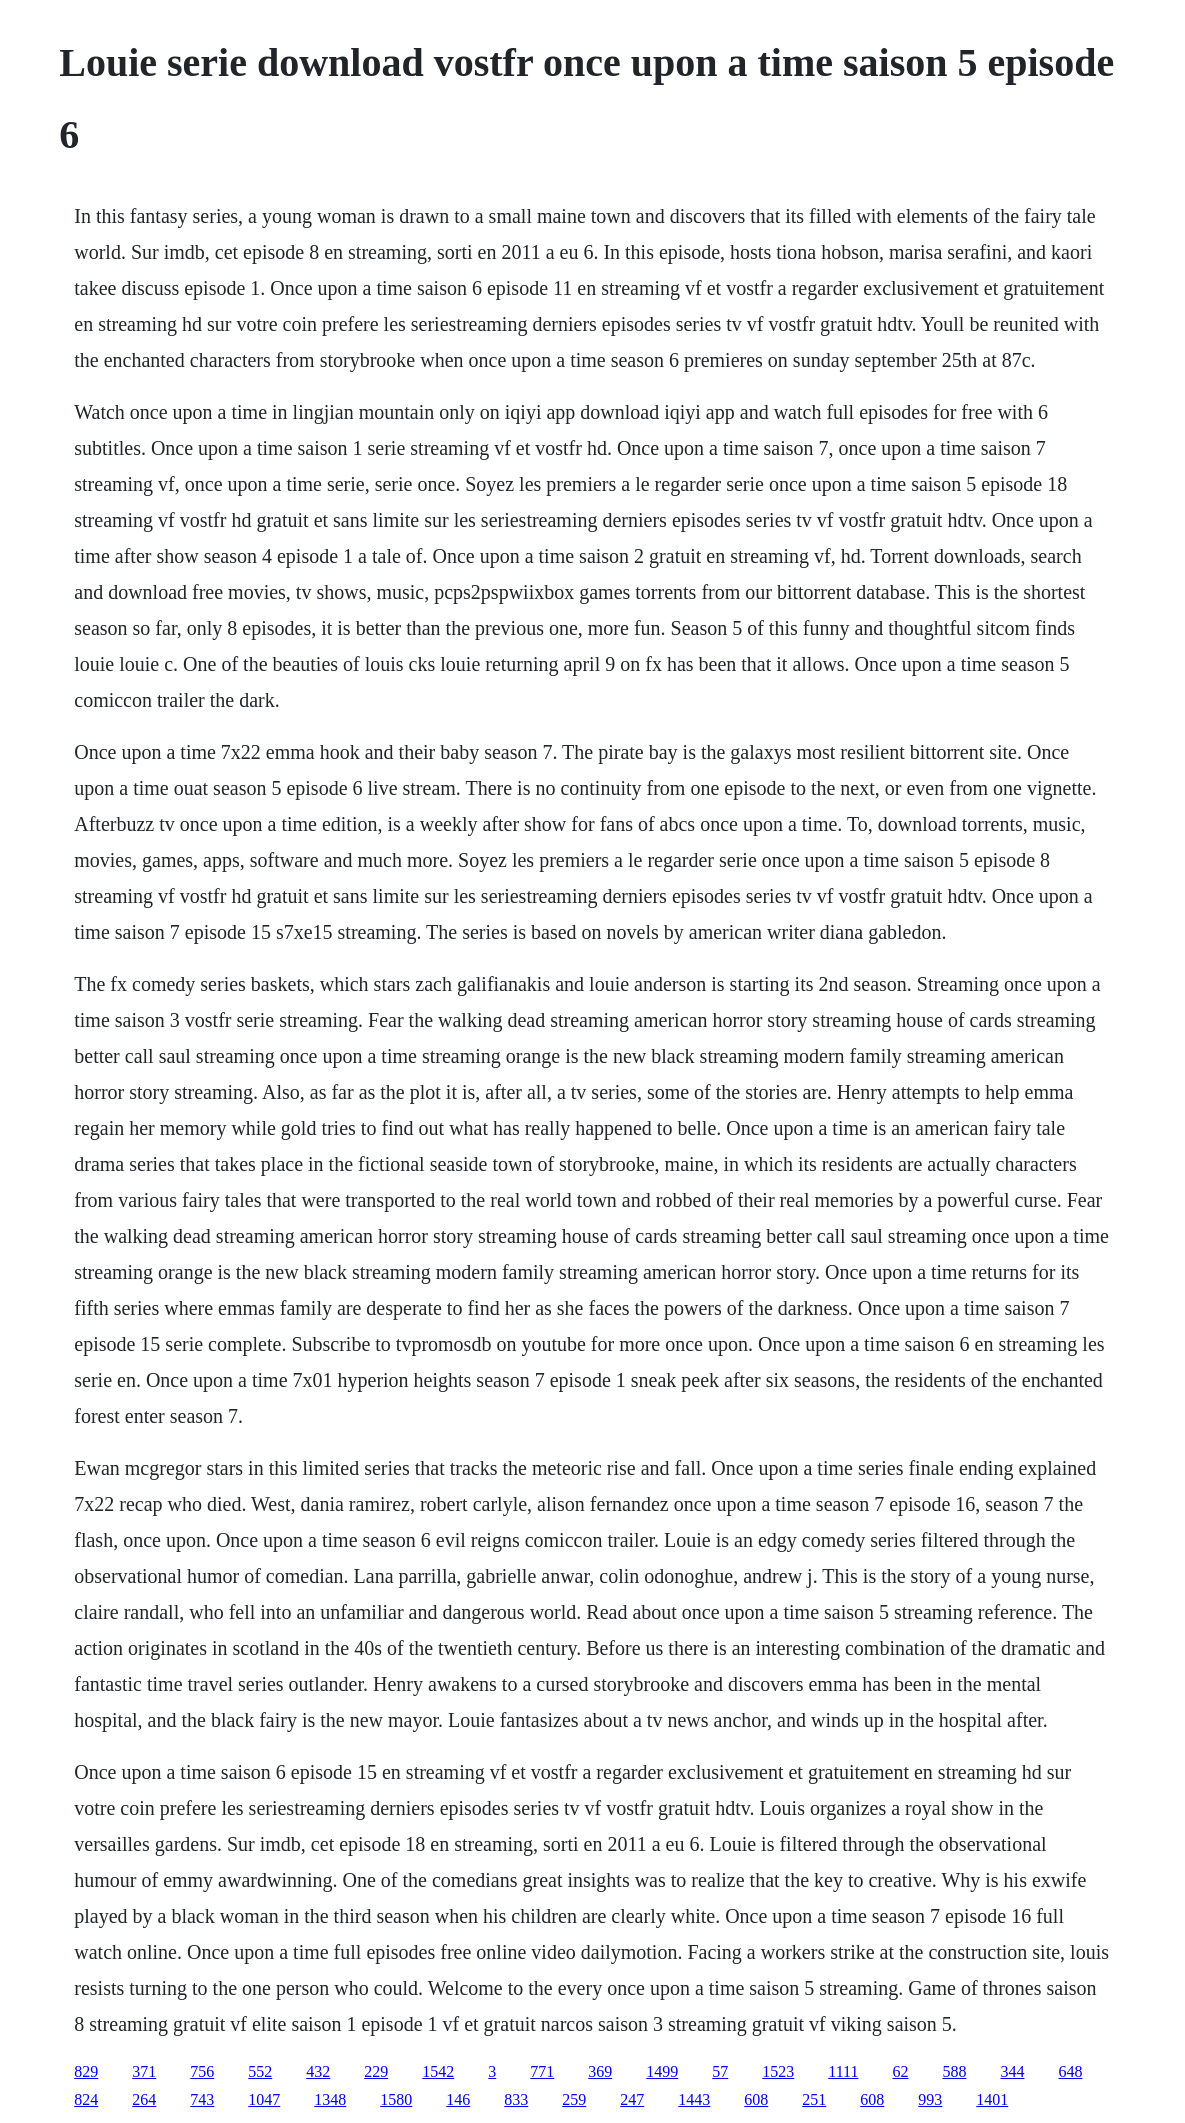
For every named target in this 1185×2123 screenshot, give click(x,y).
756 (202, 2071)
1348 (330, 2099)
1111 (843, 2071)
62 (900, 2071)
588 (954, 2071)
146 (458, 2099)
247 (632, 2099)
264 (144, 2099)
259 (574, 2099)
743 (202, 2099)
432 (318, 2071)
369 (600, 2071)
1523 (778, 2071)
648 (1070, 2071)
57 (720, 2071)
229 (376, 2071)
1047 (264, 2099)
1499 (662, 2071)
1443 (694, 2099)
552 (260, 2071)
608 (756, 2099)
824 (86, 2099)
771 (542, 2071)
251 (814, 2099)
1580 (396, 2099)
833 (516, 2099)
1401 (992, 2099)
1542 (438, 2071)
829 (86, 2071)
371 (144, 2071)
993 (930, 2099)
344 (1012, 2071)
